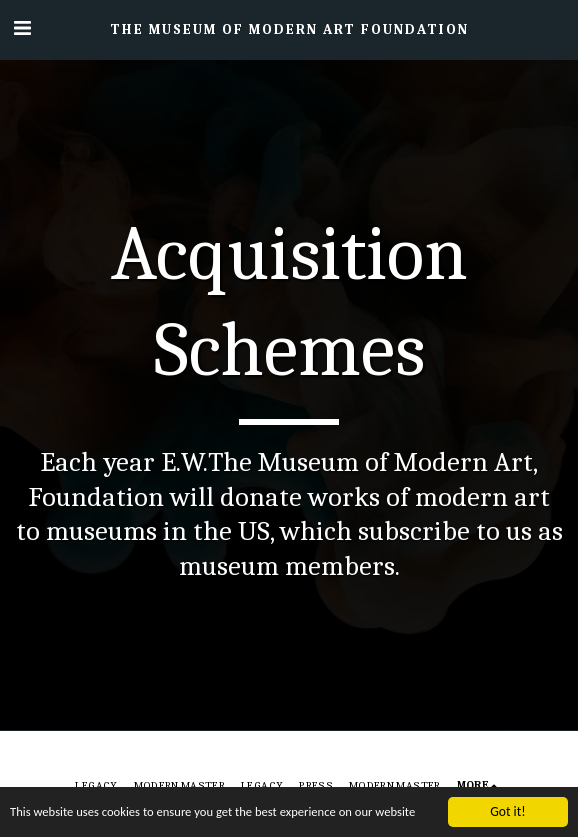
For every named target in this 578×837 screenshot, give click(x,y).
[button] (22, 28)
